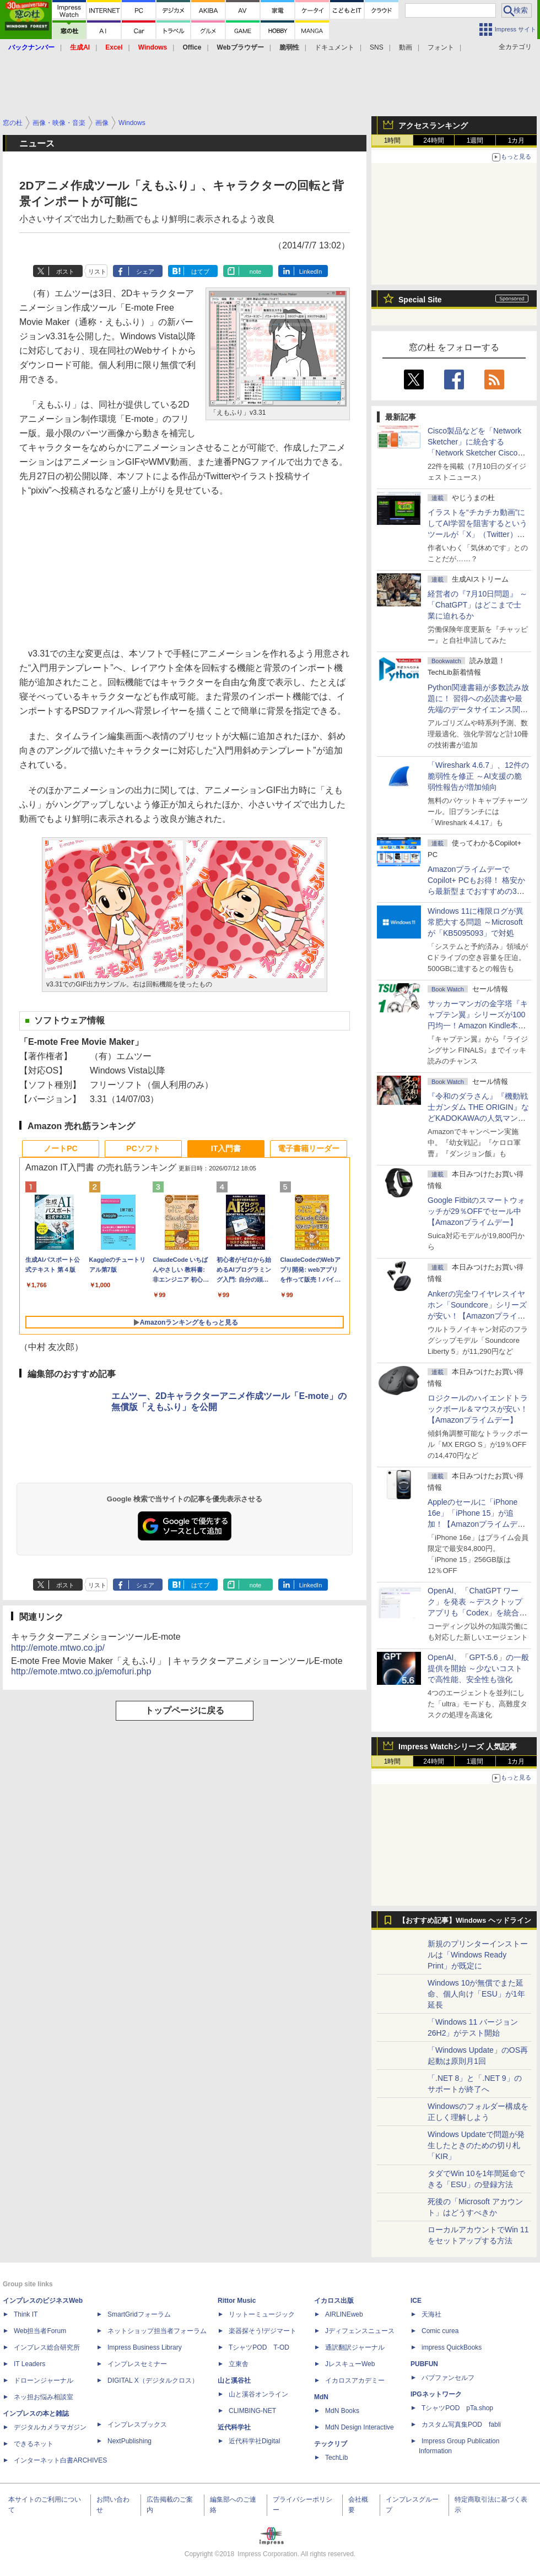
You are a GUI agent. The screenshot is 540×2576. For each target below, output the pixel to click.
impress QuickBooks (452, 2347)
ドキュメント (334, 47)
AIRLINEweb (344, 2314)
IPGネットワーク (436, 2394)
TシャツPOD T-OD (259, 2347)
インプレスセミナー (137, 2364)
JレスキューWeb (350, 2364)
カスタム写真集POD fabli (461, 2424)
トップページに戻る (184, 1710)
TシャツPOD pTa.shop (457, 2408)
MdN (321, 2397)
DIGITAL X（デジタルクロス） (152, 2380)
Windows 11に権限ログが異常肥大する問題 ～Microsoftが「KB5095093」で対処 (475, 922)
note (255, 271)
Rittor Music (237, 2300)
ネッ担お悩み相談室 (43, 2397)
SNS (377, 47)
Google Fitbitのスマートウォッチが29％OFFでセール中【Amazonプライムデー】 (476, 1211)
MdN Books (342, 2411)
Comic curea (440, 2331)
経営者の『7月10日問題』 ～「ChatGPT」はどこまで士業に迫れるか (477, 604)
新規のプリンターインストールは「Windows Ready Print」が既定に (478, 1954)
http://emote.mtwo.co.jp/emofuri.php (81, 1671)
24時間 (433, 140)
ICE (416, 2300)
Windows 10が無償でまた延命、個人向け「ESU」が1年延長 (476, 1993)
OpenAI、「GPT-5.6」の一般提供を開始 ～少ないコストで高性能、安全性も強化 (478, 1668)
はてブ (200, 271)
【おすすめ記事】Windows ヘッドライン (464, 1920)
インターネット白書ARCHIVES (60, 2460)
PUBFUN (424, 2364)
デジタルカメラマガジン (50, 2427)
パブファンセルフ (448, 2378)
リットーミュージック (262, 2314)
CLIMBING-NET (252, 2411)
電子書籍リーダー (308, 1148)
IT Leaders (29, 2364)
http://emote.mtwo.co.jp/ (58, 1647)
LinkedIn (310, 271)
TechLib (336, 2457)
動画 (405, 47)
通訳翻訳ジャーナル (355, 2347)
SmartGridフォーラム (139, 2314)
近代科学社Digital (254, 2441)
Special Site (420, 299)
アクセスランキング (433, 125)
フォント (441, 47)
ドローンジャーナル (43, 2380)
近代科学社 (234, 2427)
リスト (97, 271)
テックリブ (330, 2444)
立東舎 (239, 2364)
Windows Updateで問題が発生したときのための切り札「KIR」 (476, 2145)
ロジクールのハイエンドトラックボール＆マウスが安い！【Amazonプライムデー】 (478, 1408)
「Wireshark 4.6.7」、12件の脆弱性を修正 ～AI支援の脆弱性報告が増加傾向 (478, 776)
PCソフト (143, 1148)
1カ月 (516, 140)
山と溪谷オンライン (258, 2394)
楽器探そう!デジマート (262, 2331)
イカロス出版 (334, 2300)
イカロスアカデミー (355, 2380)
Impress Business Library (144, 2347)
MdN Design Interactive (359, 2427)
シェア (145, 271)
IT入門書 (226, 1148)
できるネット (33, 2444)
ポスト (65, 271)
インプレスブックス (137, 2424)
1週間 (475, 140)
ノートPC (60, 1148)
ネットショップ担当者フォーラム (157, 2331)
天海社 (431, 2314)
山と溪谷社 (234, 2380)
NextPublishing (129, 2441)
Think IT (25, 2314)
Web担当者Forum (40, 2331)
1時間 (392, 140)
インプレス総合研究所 (47, 2347)
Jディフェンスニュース (360, 2331)
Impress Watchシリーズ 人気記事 (457, 1746)
